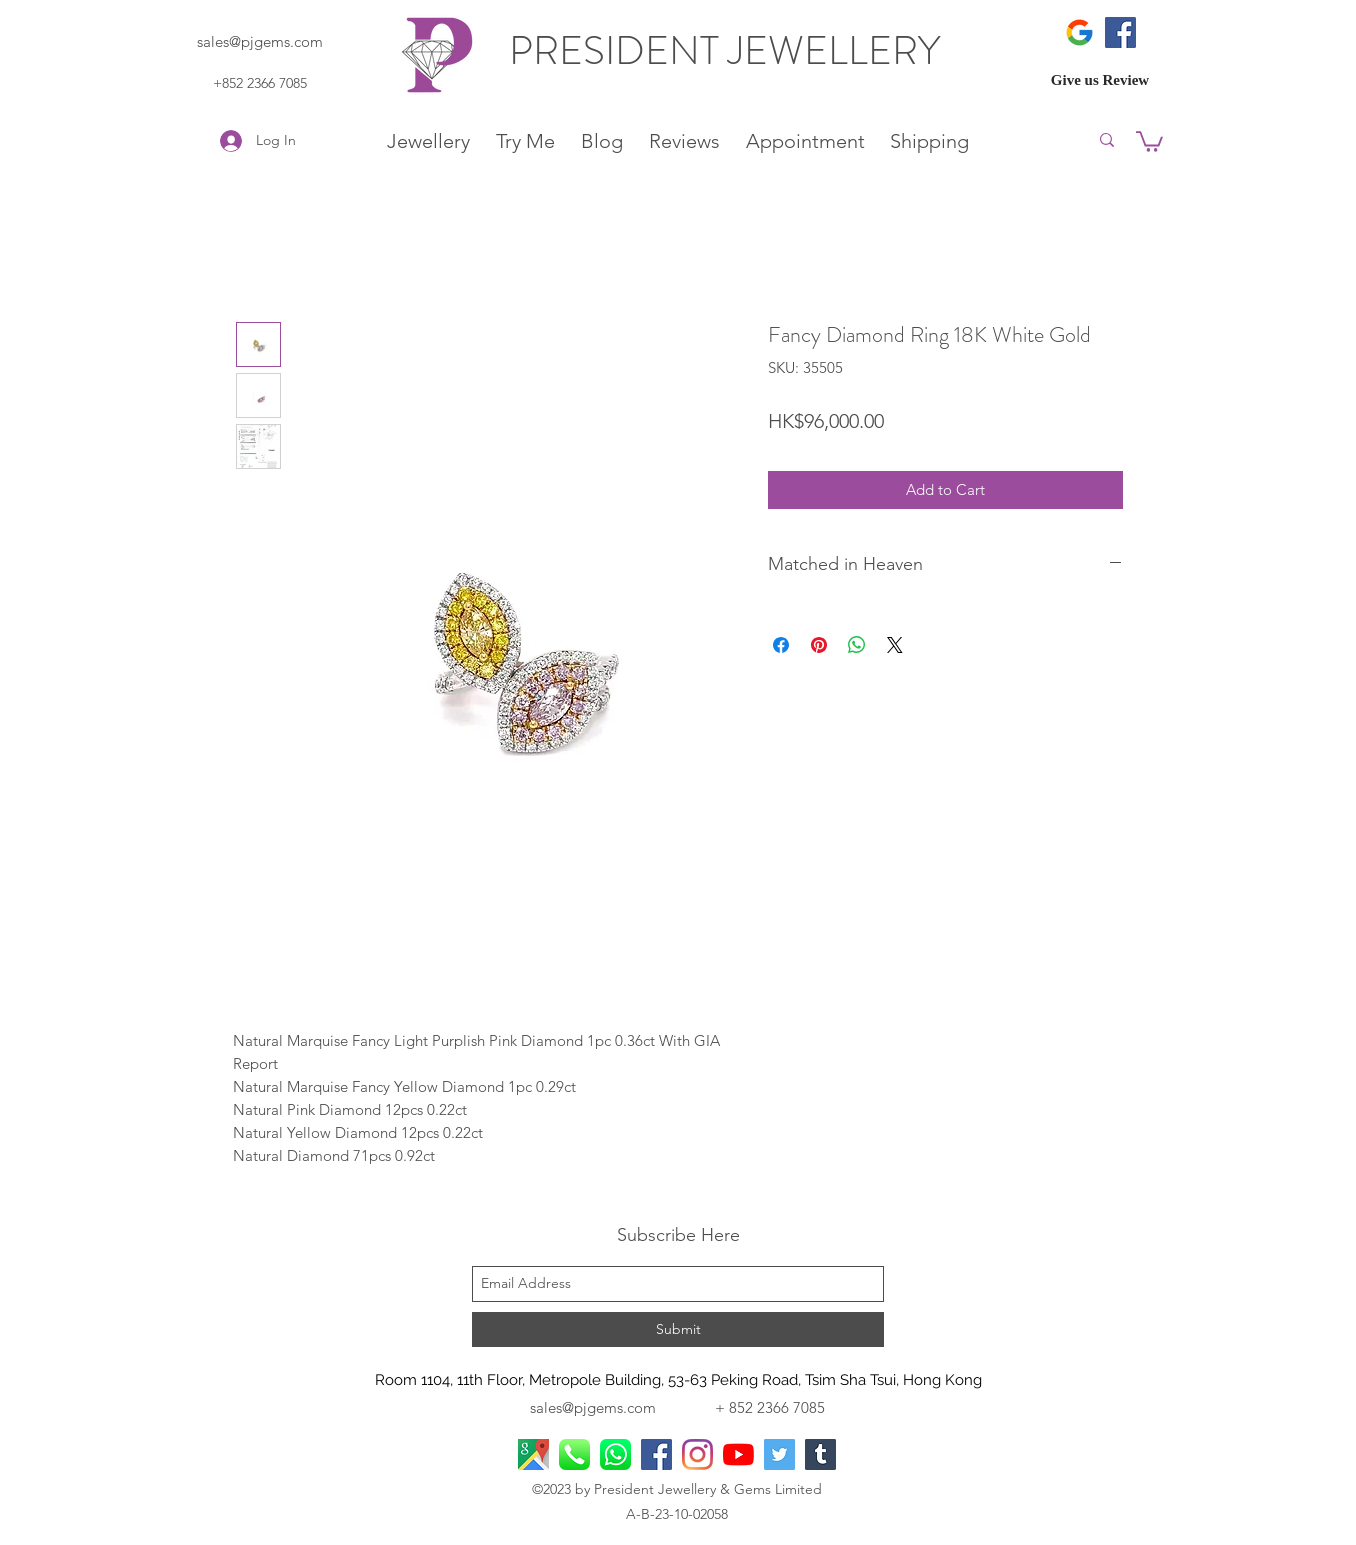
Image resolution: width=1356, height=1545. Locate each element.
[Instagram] (697, 1454)
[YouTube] (738, 1454)
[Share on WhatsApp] (857, 645)
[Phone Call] (574, 1454)
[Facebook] (1120, 32)
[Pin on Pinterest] (819, 645)
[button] (1149, 140)
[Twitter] (779, 1454)
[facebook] (656, 1454)
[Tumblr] (820, 1454)
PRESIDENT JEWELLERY (729, 50)
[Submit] (678, 1329)
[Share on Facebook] (781, 645)
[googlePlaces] (533, 1454)
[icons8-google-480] (1079, 32)
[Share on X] (895, 645)
